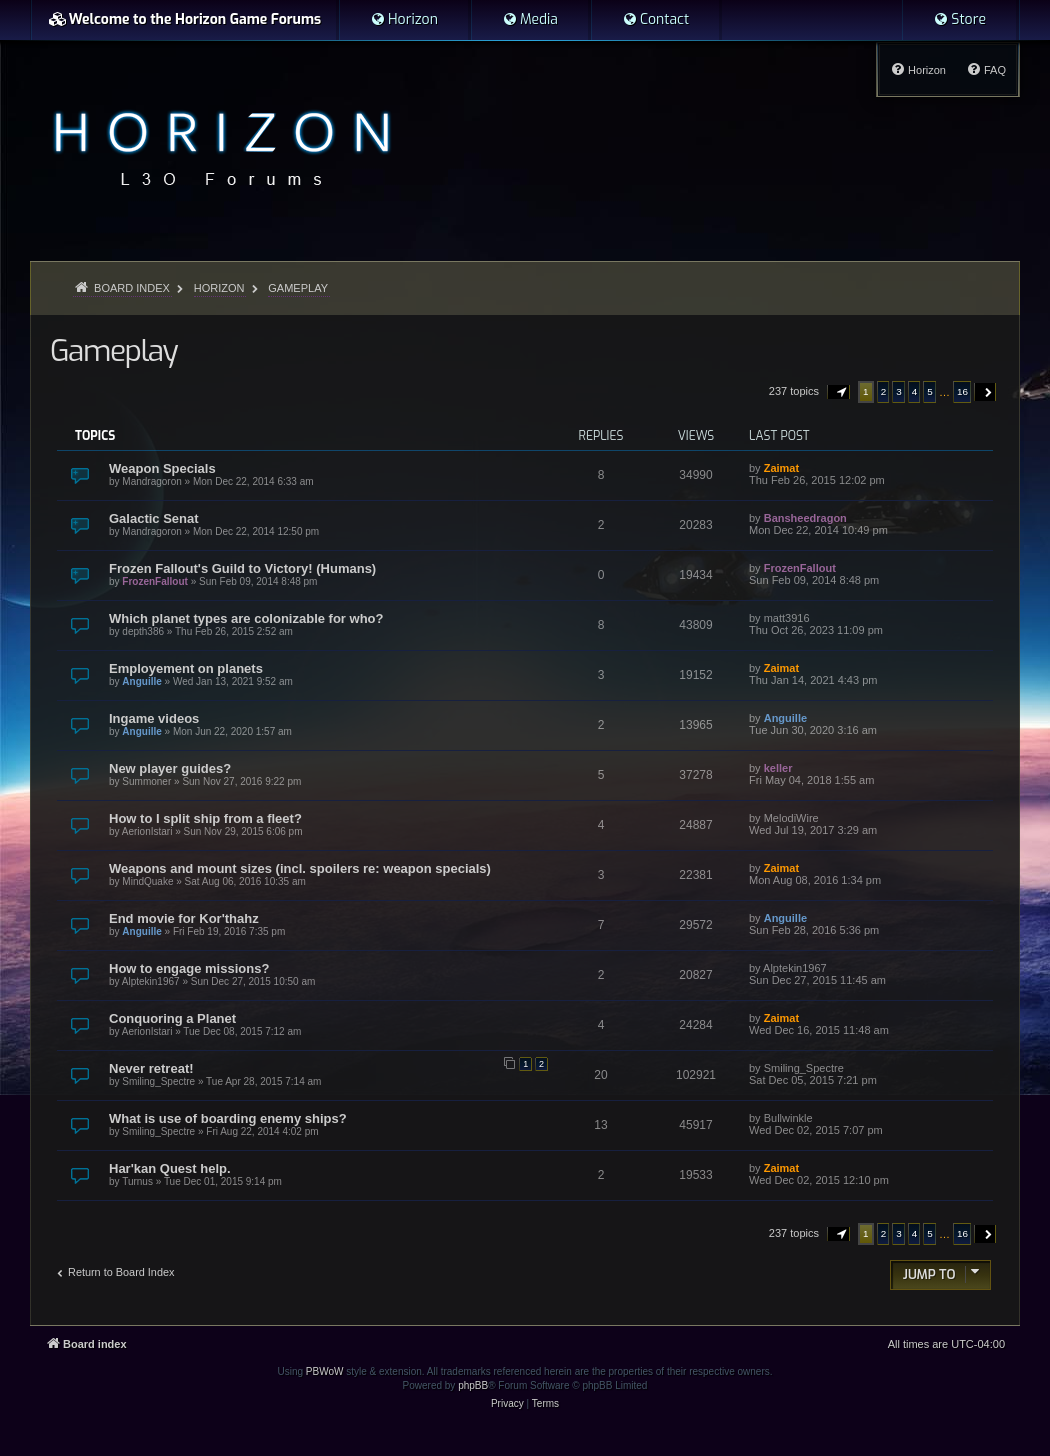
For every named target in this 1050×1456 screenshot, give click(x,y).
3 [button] (899, 391)
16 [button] (962, 391)
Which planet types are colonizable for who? (246, 618)
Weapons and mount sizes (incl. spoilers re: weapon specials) (300, 868)
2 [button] (884, 391)
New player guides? (170, 768)
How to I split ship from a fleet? (205, 818)
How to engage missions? (189, 968)
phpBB (473, 1385)
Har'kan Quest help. (170, 1168)
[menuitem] (404, 20)
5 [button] (930, 391)
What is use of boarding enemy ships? (228, 1118)
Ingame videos (154, 718)
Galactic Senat (154, 518)
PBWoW (325, 1371)
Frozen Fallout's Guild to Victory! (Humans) (242, 568)
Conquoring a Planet (172, 1018)
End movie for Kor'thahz (184, 918)
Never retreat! (151, 1068)
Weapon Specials (162, 468)
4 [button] (915, 391)
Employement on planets (186, 668)
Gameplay (113, 351)
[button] (839, 392)
